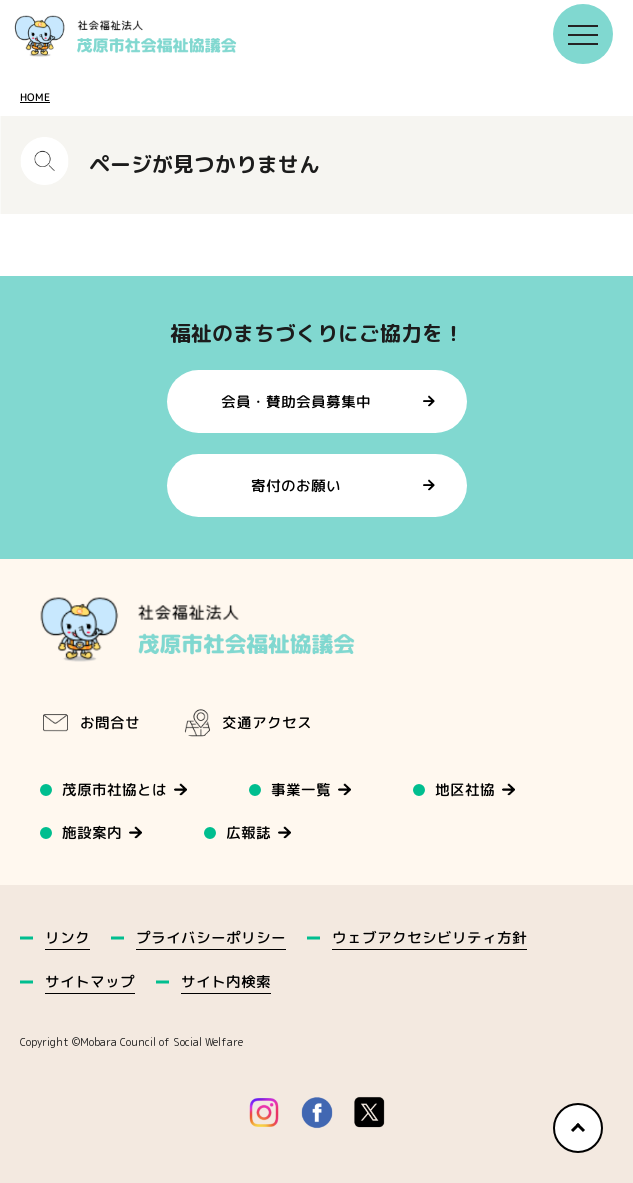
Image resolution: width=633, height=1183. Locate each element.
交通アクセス (247, 723)
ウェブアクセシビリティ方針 (428, 937)
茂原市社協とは (114, 789)
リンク (67, 937)
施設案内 (92, 832)
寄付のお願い (296, 485)
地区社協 (466, 789)
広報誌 (249, 832)
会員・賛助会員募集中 (296, 400)
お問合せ (90, 723)
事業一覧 (302, 789)
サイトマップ (90, 981)
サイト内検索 (226, 981)
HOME (35, 97)
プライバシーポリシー (211, 937)
